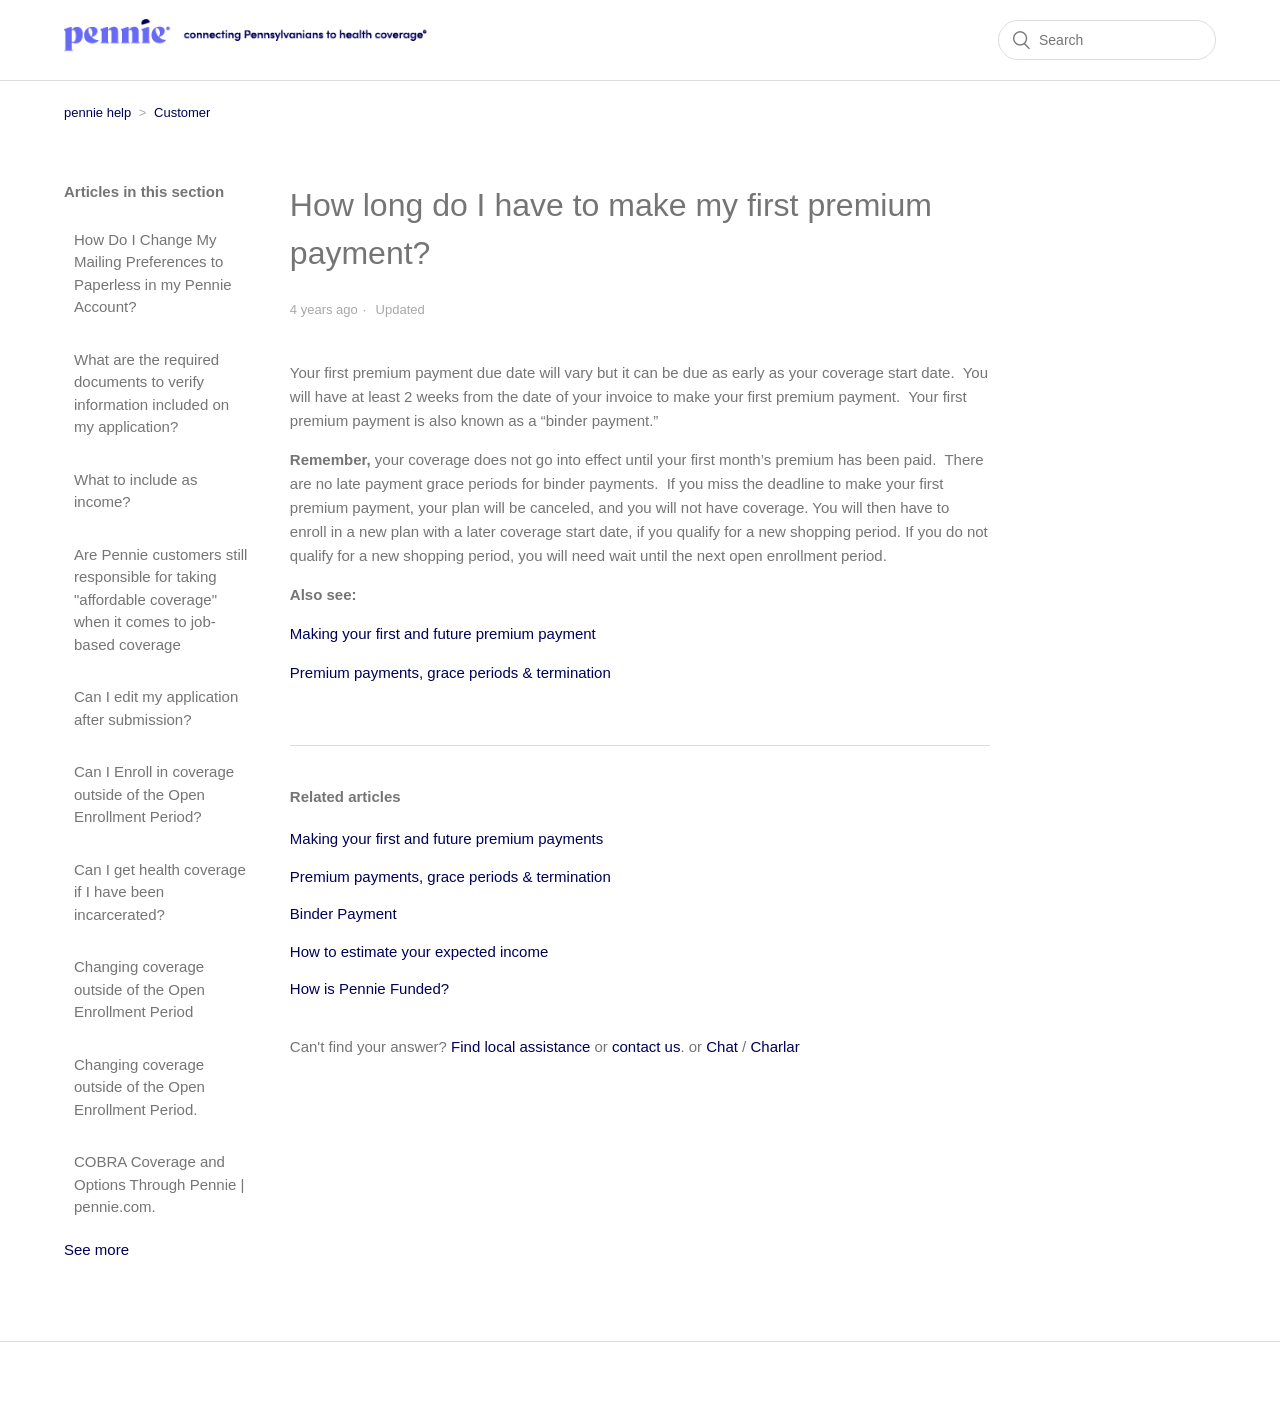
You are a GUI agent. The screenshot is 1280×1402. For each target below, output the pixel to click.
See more (96, 1249)
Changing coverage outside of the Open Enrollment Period (139, 989)
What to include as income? (135, 491)
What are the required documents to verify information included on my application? (151, 393)
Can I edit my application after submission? (156, 708)
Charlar (774, 1046)
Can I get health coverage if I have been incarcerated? (160, 892)
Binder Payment (343, 913)
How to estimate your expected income (419, 951)
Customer (182, 112)
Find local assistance (520, 1046)
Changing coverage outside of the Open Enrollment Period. (139, 1087)
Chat (722, 1046)
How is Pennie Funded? (369, 988)
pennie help (97, 112)
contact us (646, 1046)
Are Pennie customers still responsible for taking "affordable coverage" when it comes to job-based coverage (160, 599)
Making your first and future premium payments (446, 838)
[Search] (1107, 40)
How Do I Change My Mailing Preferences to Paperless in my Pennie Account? (153, 273)
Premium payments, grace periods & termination (450, 876)
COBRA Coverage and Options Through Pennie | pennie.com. (159, 1184)
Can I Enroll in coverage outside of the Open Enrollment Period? (154, 794)
